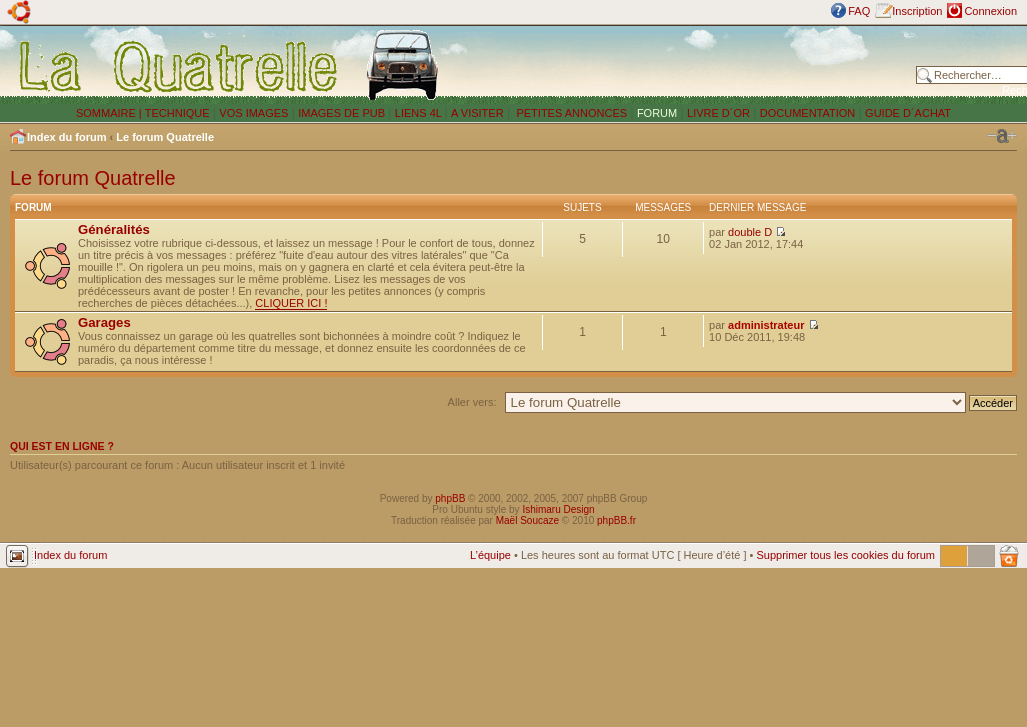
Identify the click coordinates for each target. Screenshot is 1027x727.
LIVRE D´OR (718, 113)
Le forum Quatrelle (165, 137)
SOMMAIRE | (110, 113)
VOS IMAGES (253, 113)
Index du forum (66, 137)
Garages (104, 322)
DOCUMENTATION (808, 113)
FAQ (859, 11)
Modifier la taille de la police (1002, 136)
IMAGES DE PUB (341, 113)
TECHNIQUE (177, 113)
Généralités (114, 229)
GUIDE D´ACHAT (908, 113)
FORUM (657, 113)
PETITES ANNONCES (570, 113)
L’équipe (490, 555)
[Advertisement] (682, 65)
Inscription (917, 11)
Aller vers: (472, 402)
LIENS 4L (420, 113)
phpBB (450, 498)
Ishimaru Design (558, 509)
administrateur (766, 325)
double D (750, 232)
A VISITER (477, 113)
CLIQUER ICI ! (291, 303)
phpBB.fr (616, 520)
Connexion (990, 11)
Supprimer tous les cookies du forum (845, 555)
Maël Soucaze (527, 520)
